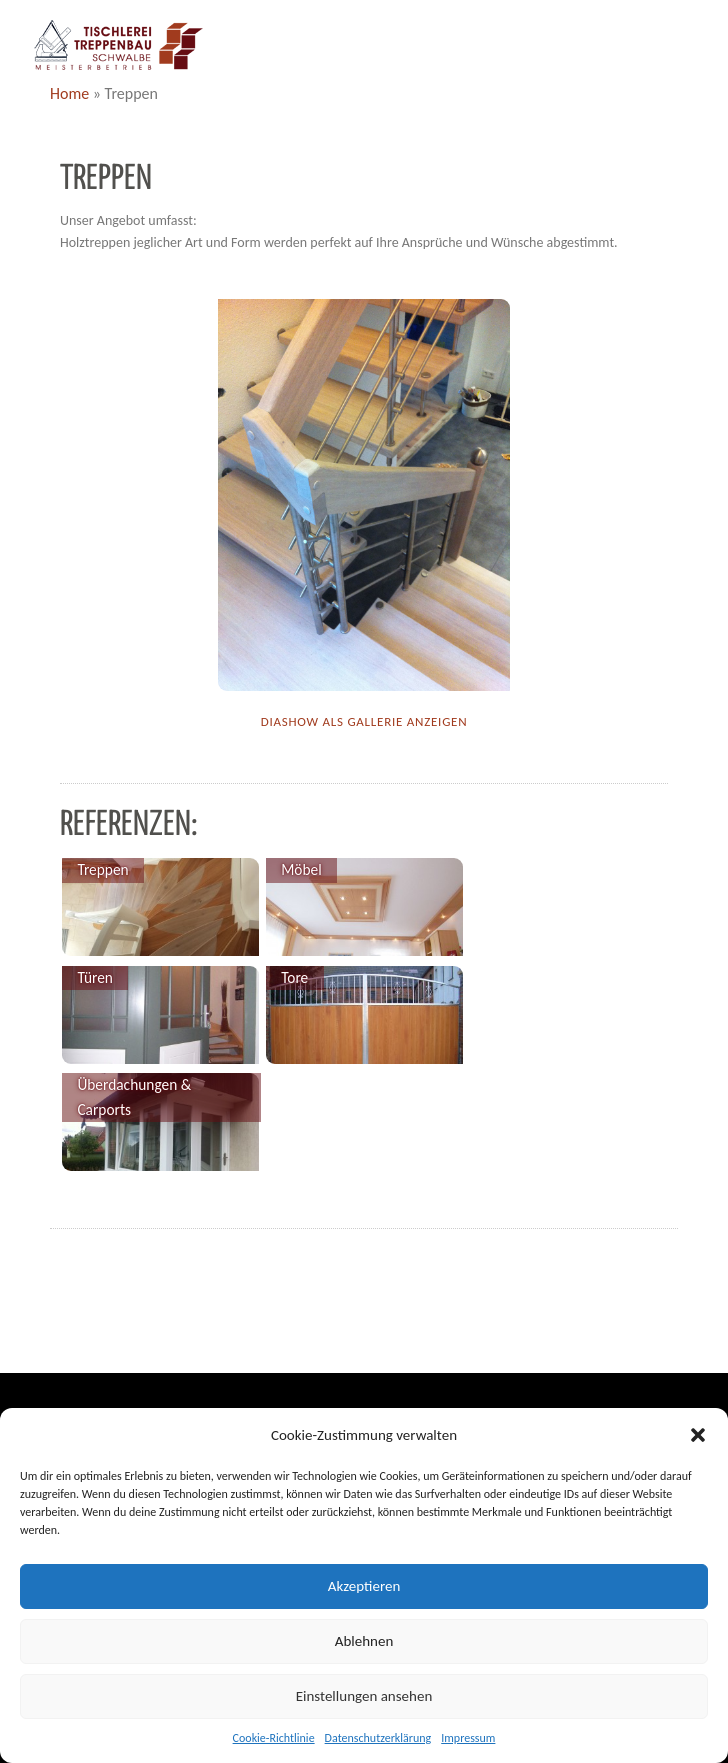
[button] (698, 1435)
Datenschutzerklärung (378, 1738)
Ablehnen (364, 1641)
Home (69, 93)
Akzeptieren (364, 1586)
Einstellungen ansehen (364, 1696)
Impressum (468, 1738)
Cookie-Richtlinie (274, 1738)
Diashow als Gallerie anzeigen (364, 721)
